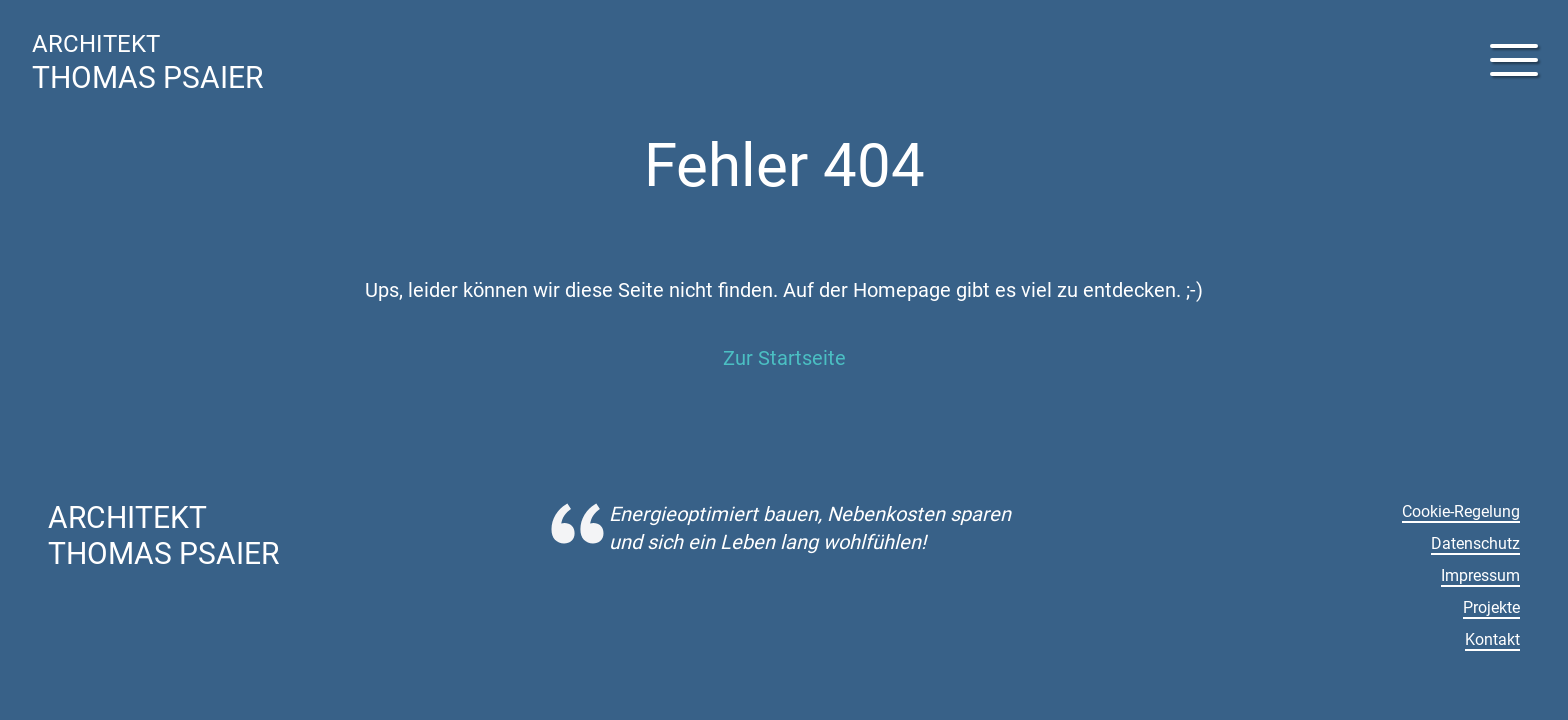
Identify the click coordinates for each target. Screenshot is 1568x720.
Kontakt (1492, 639)
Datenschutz (1475, 543)
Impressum (1480, 575)
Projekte (1491, 607)
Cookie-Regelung (1461, 511)
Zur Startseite (784, 358)
